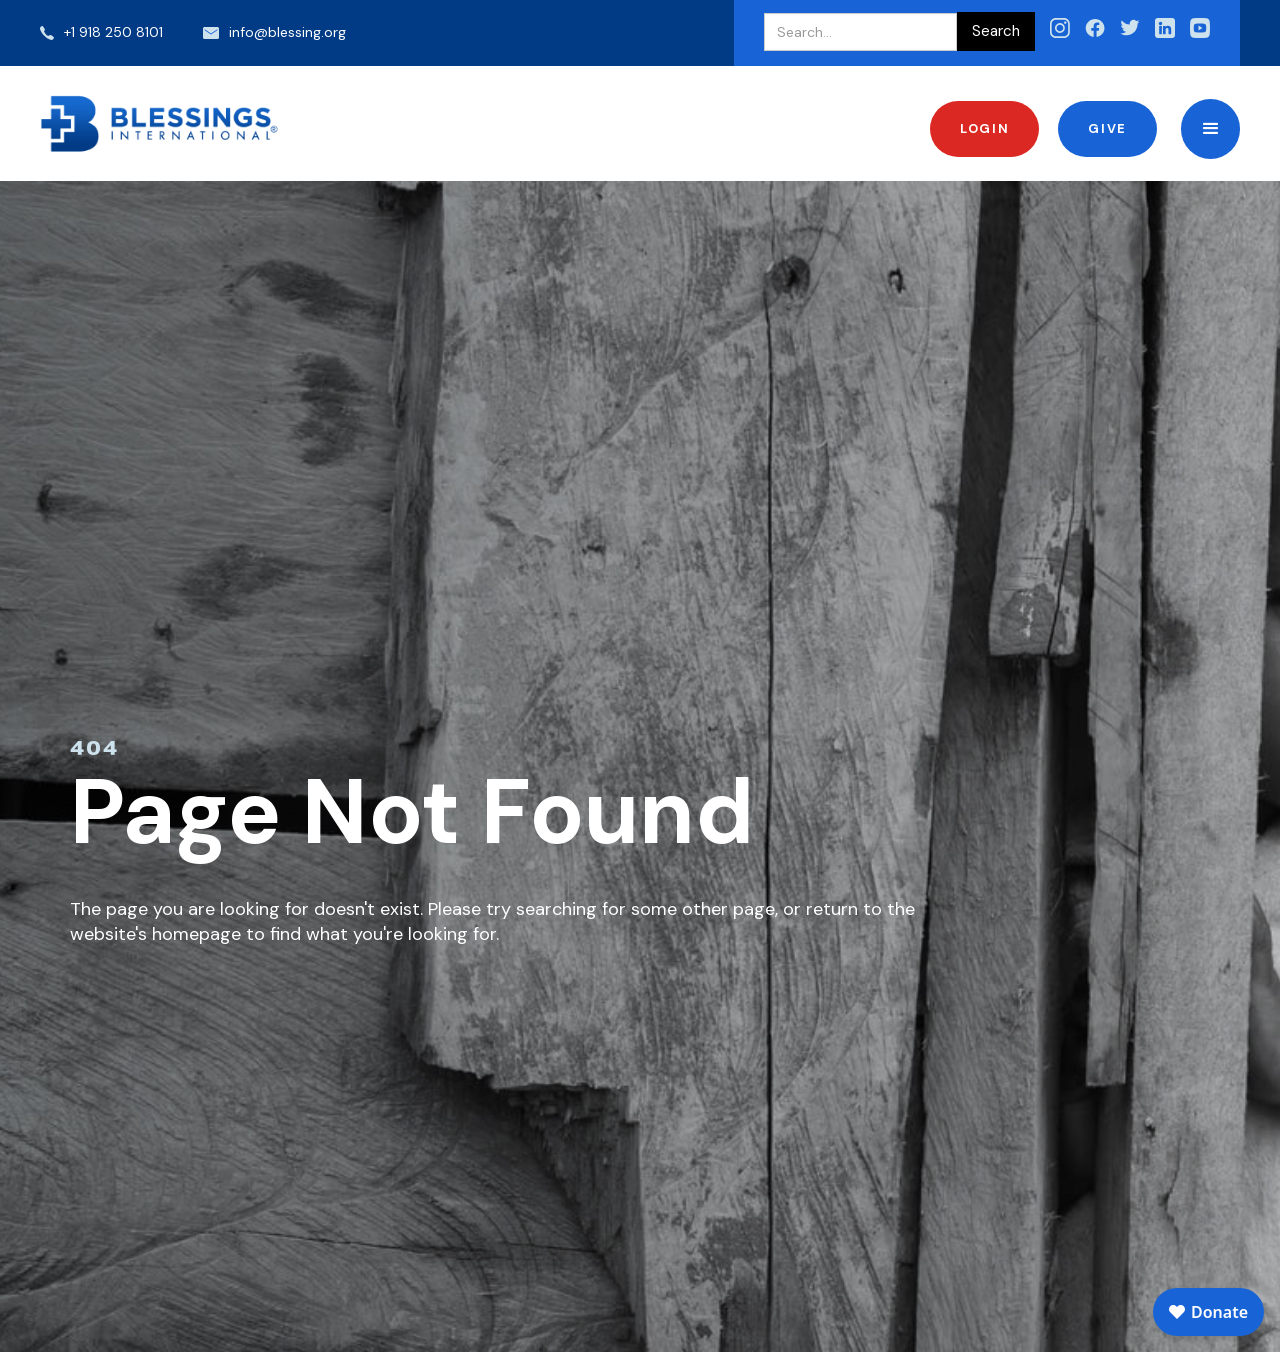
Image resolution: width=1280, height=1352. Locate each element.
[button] (1210, 128)
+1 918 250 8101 (113, 32)
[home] (160, 123)
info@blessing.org (287, 32)
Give (1107, 128)
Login (984, 128)
